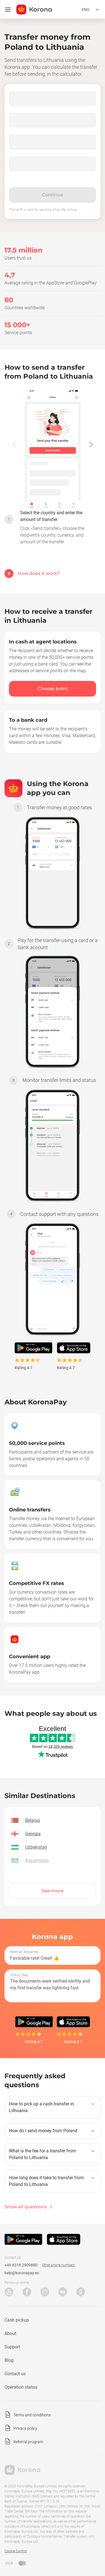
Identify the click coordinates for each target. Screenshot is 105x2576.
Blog (8, 2360)
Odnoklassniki (80, 2291)
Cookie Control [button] (15, 2551)
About (10, 2333)
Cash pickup (16, 2320)
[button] (91, 444)
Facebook (26, 2291)
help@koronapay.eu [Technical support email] (21, 2273)
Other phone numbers (58, 2265)
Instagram (44, 2291)
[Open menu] (7, 9)
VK (62, 2291)
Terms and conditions (32, 2415)
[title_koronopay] (34, 9)
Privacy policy (25, 2428)
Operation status (20, 2387)
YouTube (8, 2291)
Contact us (15, 2373)
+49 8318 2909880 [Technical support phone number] (21, 2265)
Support (12, 2346)
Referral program (28, 2442)
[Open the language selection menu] (91, 9)
